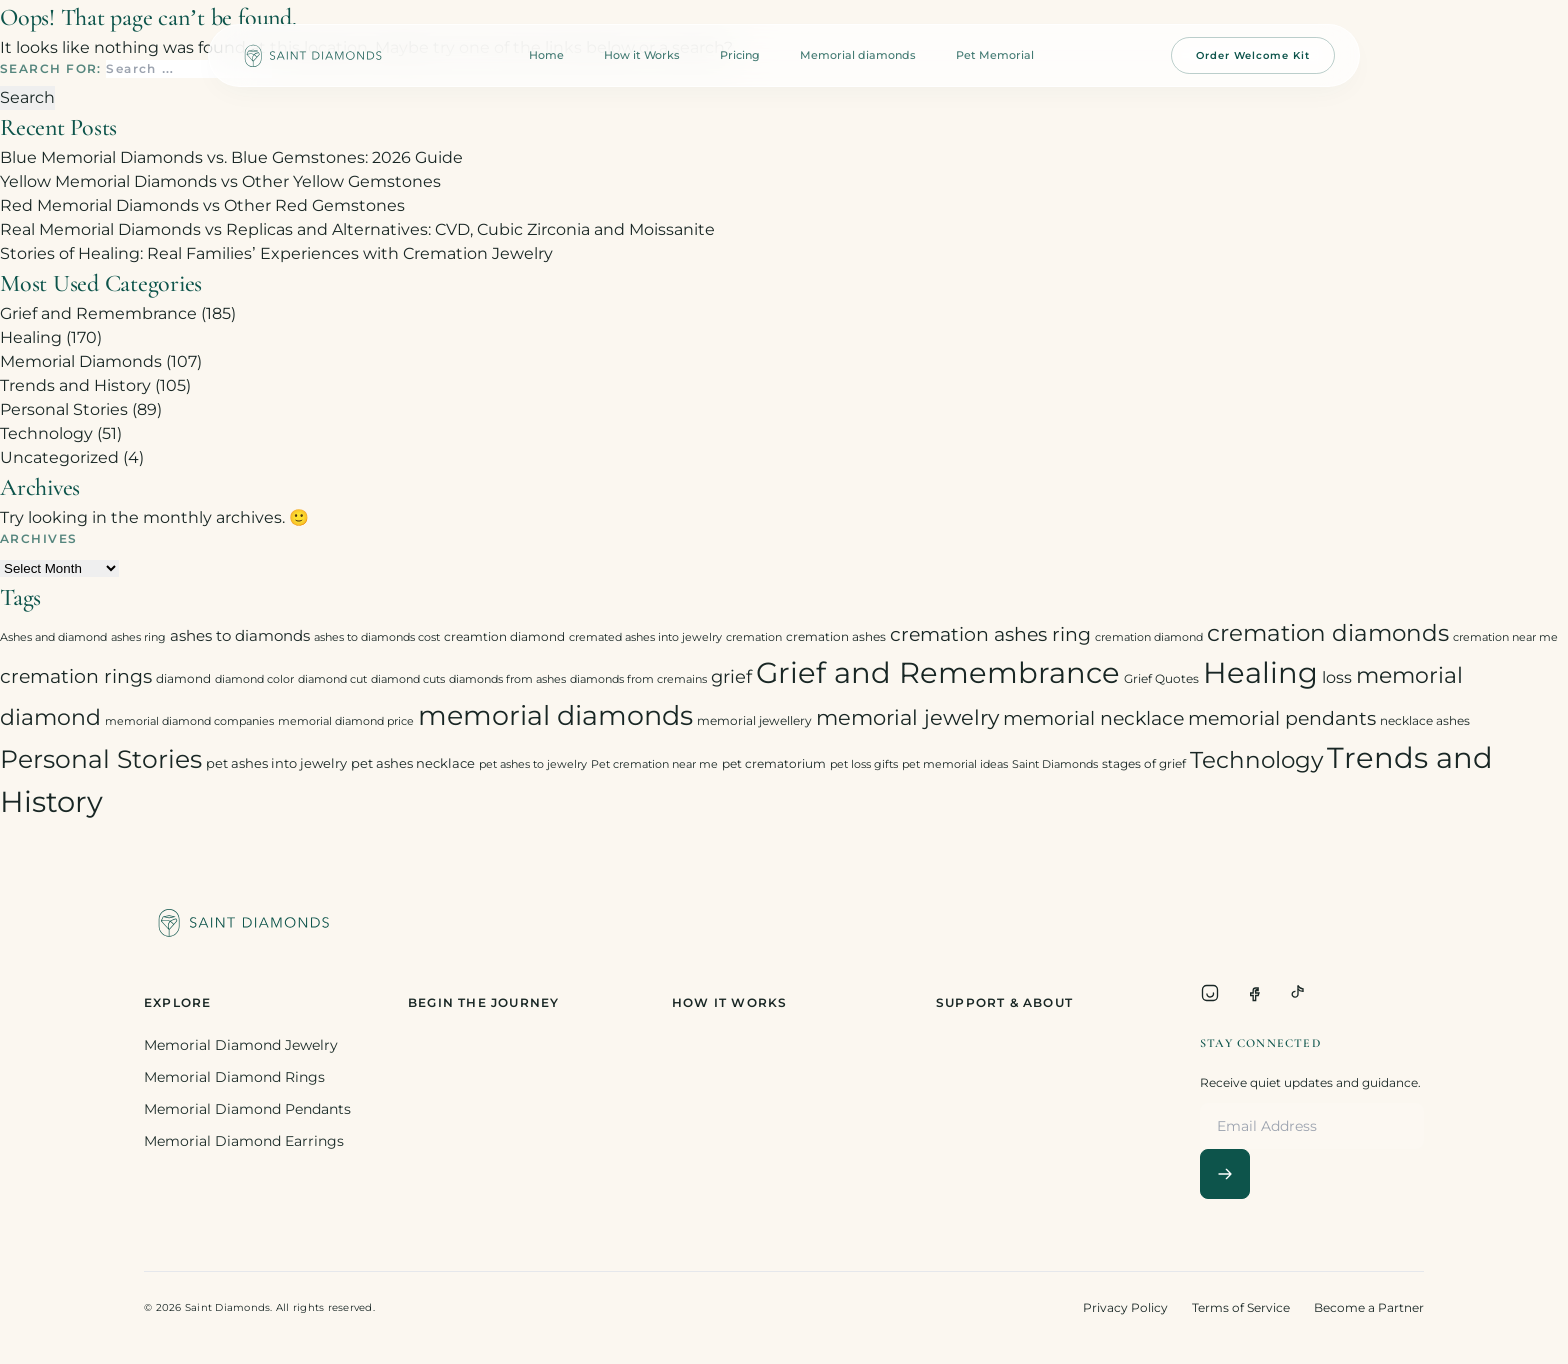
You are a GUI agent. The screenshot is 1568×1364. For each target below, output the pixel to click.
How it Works (642, 55)
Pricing (740, 55)
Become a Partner (1369, 1307)
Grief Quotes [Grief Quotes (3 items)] (1161, 678)
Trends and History (75, 385)
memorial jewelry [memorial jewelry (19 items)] (907, 717)
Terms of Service (1241, 1307)
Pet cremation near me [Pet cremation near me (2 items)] (654, 764)
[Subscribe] (1225, 1174)
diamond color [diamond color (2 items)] (254, 679)
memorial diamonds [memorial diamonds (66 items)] (555, 715)
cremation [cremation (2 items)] (754, 637)
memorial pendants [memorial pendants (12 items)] (1282, 718)
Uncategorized (59, 457)
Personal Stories (64, 409)
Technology (46, 433)
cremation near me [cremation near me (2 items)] (1505, 637)
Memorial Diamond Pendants (247, 1109)
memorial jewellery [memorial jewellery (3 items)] (754, 720)
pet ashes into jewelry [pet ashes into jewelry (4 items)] (276, 763)
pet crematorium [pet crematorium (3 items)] (774, 763)
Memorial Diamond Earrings (244, 1141)
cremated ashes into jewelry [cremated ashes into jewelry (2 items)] (645, 637)
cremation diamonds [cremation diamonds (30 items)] (1328, 633)
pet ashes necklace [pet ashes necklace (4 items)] (413, 763)
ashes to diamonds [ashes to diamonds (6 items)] (240, 635)
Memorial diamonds (858, 55)
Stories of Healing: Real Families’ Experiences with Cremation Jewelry (276, 253)
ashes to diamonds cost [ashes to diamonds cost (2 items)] (377, 637)
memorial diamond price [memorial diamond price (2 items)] (346, 721)
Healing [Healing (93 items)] (1260, 672)
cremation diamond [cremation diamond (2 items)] (1149, 637)
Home (546, 55)
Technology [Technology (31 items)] (1256, 759)
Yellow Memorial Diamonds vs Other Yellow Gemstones (220, 181)
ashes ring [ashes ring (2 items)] (138, 637)
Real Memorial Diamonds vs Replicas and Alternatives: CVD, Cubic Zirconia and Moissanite (357, 229)
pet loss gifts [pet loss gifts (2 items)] (864, 764)
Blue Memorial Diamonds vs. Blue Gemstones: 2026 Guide (231, 157)
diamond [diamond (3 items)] (183, 678)
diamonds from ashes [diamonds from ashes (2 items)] (507, 679)
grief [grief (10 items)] (731, 676)
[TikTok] (1298, 993)
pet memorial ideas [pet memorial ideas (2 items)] (955, 764)
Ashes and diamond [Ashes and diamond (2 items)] (53, 637)
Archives (39, 538)
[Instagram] (1210, 993)
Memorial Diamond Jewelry (241, 1045)
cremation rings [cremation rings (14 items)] (76, 676)
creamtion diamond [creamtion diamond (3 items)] (504, 636)
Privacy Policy (1125, 1307)
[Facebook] (1254, 993)
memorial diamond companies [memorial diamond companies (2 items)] (189, 721)
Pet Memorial (995, 55)
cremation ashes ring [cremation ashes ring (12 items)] (990, 634)
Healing (31, 337)
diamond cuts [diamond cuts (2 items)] (408, 679)
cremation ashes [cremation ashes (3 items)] (836, 636)
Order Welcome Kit (1253, 55)
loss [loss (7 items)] (1337, 677)
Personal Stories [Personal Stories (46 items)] (101, 758)
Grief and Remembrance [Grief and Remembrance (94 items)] (938, 672)
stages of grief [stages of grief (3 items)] (1144, 763)
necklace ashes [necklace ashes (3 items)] (1425, 720)
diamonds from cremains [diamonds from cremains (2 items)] (638, 679)
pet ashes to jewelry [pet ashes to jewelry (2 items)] (533, 764)
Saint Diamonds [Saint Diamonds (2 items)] (1055, 764)
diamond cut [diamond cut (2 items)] (332, 679)
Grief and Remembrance (98, 313)
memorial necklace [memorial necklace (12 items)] (1093, 718)
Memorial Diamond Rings (234, 1077)
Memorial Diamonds (81, 361)
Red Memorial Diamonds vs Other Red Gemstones (202, 205)
